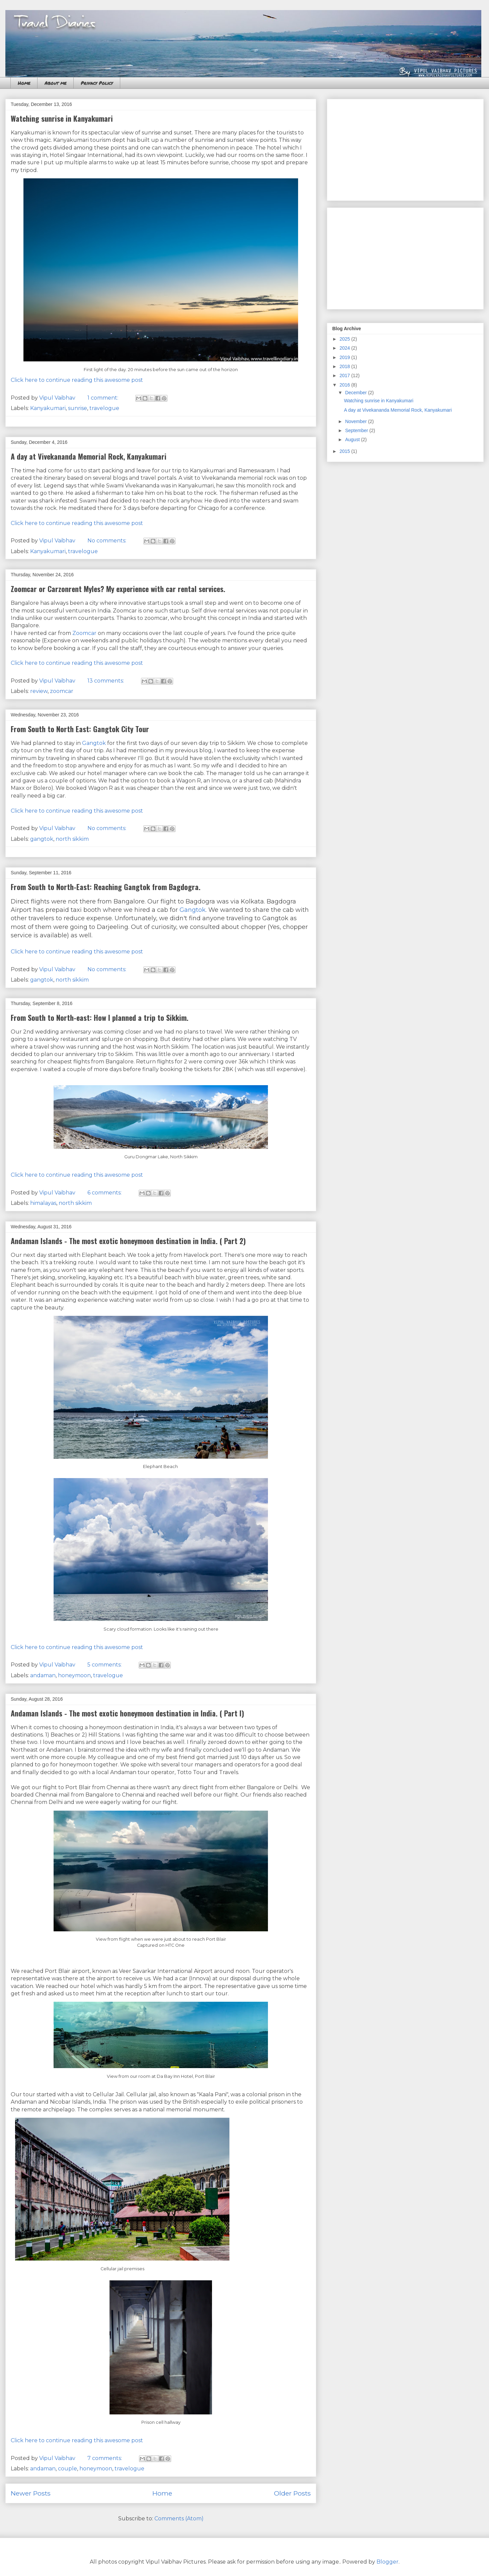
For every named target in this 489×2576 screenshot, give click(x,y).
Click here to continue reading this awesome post (77, 380)
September (357, 430)
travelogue (104, 408)
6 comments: (105, 1192)
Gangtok (94, 743)
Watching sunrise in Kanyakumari (62, 118)
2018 (345, 366)
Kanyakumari (48, 408)
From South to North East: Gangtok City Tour (80, 728)
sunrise (77, 408)
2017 (345, 375)
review (39, 691)
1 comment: (103, 398)
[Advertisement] (405, 148)
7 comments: (105, 2458)
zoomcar (61, 691)
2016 (345, 385)
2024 (345, 348)
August (353, 439)
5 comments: (105, 1664)
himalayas (43, 1203)
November (356, 421)
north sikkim (72, 839)
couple (67, 2468)
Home (24, 82)
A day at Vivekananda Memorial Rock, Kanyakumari (88, 456)
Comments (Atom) (179, 2518)
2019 (345, 357)
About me (55, 82)
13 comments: (106, 681)
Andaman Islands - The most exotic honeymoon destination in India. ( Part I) (127, 1713)
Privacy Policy (97, 82)
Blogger (387, 2562)
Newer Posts (31, 2493)
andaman (43, 1675)
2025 (345, 339)
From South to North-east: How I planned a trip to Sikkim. (100, 1017)
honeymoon (74, 1675)
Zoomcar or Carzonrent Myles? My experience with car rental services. (118, 588)
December (356, 392)
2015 (345, 451)
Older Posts (292, 2493)
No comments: (107, 540)
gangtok (41, 839)
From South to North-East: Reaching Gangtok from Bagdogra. (106, 886)
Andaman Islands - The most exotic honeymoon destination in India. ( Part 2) (128, 1240)
